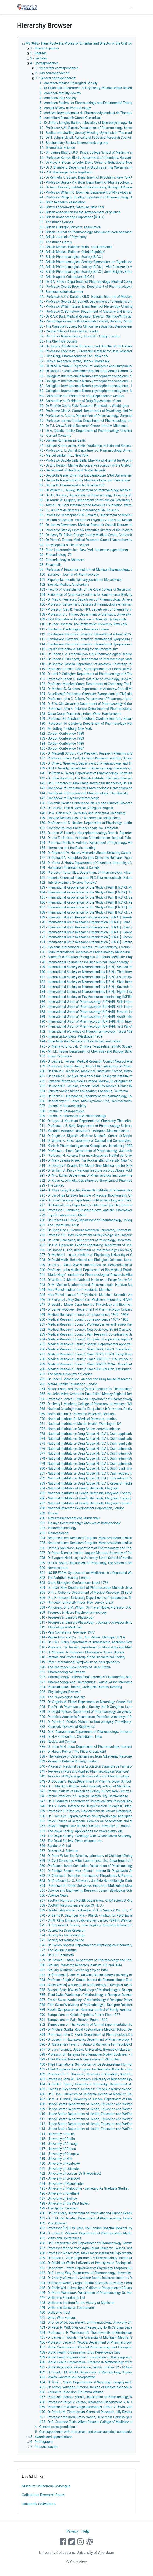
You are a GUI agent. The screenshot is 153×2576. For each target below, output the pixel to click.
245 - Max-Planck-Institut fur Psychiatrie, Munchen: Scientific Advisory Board (95, 1295)
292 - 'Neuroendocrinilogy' (58, 1528)
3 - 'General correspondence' (55, 78)
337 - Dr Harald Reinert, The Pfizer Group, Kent (73, 1751)
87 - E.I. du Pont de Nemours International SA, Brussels (79, 510)
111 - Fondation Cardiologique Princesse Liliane (74, 629)
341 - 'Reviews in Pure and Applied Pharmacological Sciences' (84, 1771)
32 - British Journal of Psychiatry (63, 237)
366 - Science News (54, 1895)
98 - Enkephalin (51, 565)
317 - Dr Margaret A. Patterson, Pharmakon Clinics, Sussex (82, 1652)
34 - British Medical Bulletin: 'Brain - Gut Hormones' (76, 247)
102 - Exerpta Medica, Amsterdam (64, 584)
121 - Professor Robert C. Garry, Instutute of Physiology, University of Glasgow (96, 679)
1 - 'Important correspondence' (57, 68)
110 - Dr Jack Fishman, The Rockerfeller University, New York (83, 624)
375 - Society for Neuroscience (62, 1940)
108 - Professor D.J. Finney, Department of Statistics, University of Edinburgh (95, 614)
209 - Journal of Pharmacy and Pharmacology (73, 1116)
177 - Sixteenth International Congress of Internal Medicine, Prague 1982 (92, 957)
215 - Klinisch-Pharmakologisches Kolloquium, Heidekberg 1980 (86, 1146)
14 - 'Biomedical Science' (57, 147)
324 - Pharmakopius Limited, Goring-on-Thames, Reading (81, 1687)
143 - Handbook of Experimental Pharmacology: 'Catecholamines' (87, 788)
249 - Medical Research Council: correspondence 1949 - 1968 (84, 1314)
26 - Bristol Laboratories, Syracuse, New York (72, 207)
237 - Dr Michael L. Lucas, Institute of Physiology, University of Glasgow (91, 1255)
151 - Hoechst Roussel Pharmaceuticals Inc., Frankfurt (79, 828)
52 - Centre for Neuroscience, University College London (80, 336)
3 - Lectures (38, 58)
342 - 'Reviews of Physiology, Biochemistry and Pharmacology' (85, 1776)
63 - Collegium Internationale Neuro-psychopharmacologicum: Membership (94, 391)
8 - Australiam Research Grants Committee (71, 118)
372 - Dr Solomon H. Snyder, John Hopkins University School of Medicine (92, 1925)
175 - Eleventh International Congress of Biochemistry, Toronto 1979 (89, 947)
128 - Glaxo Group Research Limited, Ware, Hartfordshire (80, 714)
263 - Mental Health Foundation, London (69, 1384)
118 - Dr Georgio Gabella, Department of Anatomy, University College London (95, 664)
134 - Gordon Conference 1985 (62, 743)
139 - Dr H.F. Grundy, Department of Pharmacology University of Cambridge (94, 768)
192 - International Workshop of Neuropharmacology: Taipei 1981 (87, 1031)
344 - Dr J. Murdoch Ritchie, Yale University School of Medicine (85, 1786)
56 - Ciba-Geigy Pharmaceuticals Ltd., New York (74, 356)
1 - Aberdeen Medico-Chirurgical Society (69, 83)
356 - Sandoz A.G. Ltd (55, 1846)
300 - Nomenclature (54, 1568)
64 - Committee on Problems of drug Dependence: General (82, 396)
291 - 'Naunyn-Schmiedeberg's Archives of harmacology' (80, 1523)
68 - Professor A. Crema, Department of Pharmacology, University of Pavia (93, 416)
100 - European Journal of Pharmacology (69, 574)
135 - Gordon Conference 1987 (62, 748)
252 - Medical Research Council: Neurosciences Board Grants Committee (92, 1329)
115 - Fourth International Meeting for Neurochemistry (79, 649)
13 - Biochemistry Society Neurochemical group (74, 143)
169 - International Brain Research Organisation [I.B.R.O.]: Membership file (93, 917)
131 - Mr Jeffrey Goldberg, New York (66, 729)
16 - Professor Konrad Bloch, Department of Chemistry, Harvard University (93, 157)
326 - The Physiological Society (62, 1697)
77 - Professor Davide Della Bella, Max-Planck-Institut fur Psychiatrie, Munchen (96, 460)
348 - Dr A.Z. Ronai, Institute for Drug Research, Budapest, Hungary (88, 1806)
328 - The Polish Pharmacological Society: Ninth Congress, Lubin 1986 (90, 1707)
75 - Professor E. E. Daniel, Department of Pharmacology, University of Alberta (96, 450)
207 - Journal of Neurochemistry (63, 1106)
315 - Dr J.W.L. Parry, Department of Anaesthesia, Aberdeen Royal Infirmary (94, 1642)
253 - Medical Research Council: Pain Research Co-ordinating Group (89, 1334)
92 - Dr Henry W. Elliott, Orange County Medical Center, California (86, 535)
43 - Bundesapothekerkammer (61, 292)
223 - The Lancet (52, 1185)
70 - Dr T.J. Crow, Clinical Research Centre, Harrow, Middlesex (84, 426)
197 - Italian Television (56, 1056)
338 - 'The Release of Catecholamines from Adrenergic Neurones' (87, 1756)
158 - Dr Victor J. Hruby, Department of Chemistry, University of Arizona (91, 863)
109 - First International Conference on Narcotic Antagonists (83, 619)
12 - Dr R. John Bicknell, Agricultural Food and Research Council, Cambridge (94, 137)
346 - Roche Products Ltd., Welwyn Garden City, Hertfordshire (84, 1796)
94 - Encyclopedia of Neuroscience (65, 545)
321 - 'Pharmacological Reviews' (63, 1672)
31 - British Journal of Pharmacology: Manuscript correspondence (87, 232)
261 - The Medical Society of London (66, 1374)
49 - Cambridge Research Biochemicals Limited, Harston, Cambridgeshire (93, 321)
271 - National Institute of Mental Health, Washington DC (80, 1424)
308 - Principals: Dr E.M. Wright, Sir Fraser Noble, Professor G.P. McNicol (92, 1607)
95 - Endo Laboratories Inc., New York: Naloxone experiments (84, 550)
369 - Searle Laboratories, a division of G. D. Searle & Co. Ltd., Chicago (90, 1910)
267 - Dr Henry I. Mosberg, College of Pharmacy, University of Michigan (91, 1404)
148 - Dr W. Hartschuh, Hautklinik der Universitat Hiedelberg (83, 813)
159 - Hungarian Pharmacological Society (70, 867)
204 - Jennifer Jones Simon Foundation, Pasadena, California (84, 1091)
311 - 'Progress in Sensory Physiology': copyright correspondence (87, 1622)
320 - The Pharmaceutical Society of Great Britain (75, 1667)
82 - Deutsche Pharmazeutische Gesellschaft (72, 485)
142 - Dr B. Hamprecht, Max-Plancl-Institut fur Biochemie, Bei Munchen (91, 783)
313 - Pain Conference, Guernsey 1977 (67, 1632)
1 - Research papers (44, 48)
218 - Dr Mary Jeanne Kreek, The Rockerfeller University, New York (87, 1160)
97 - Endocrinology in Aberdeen (62, 560)
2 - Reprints (38, 53)
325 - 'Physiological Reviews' (60, 1692)
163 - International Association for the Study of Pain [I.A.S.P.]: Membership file (96, 887)
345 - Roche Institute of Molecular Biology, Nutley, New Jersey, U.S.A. (89, 1791)
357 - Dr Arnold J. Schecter (59, 1851)
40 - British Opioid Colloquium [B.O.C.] (67, 277)
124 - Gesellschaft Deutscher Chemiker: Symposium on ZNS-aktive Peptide (94, 694)
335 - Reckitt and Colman (58, 1741)
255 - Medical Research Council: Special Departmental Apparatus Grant (91, 1344)
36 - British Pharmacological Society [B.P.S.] (71, 257)
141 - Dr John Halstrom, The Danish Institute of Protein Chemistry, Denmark (94, 778)
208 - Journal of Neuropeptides (62, 1111)
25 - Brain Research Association (63, 202)
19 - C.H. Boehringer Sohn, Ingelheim (66, 172)
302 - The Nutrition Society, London (65, 1577)
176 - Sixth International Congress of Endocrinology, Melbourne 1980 (89, 952)
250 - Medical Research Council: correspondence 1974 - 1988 (84, 1319)
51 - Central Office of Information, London (70, 331)
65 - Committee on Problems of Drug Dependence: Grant (80, 401)
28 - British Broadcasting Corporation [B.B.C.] (72, 217)
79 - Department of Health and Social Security (73, 470)
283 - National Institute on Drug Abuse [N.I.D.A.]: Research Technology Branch (96, 1483)
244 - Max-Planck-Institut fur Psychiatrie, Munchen (76, 1289)
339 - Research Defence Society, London (69, 1761)
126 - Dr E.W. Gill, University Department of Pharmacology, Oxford (87, 704)
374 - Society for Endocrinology (62, 1935)
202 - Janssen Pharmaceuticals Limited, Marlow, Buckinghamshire (88, 1081)
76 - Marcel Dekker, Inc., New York (64, 455)
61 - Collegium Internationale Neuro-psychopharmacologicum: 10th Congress (96, 381)
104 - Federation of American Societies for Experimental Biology (86, 594)
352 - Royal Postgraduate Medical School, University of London (85, 1826)
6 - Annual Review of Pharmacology (65, 108)
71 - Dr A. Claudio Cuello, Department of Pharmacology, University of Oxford (94, 431)
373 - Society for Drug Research (62, 1930)
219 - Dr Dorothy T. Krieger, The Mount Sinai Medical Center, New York (90, 1165)
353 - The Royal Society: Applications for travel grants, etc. (82, 1831)
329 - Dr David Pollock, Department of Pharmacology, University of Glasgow (94, 1712)
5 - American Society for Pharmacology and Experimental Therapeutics (91, 103)
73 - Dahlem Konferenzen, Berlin (63, 440)
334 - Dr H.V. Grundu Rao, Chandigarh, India (71, 1736)
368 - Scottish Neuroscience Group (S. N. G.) (72, 1905)
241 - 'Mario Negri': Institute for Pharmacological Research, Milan (87, 1275)
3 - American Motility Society (60, 93)
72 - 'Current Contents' (56, 435)
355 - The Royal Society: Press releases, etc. (71, 1841)
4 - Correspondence (44, 63)
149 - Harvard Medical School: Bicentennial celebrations (80, 818)
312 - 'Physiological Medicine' (61, 1627)
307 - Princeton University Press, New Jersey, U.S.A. (77, 1602)
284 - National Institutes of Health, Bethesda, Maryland (79, 1488)
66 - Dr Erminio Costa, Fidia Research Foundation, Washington (84, 406)
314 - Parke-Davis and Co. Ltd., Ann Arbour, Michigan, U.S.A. (83, 1637)
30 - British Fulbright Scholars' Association (70, 227)
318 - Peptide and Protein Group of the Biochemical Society (82, 1657)
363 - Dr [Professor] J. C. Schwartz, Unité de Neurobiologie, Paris (86, 1881)
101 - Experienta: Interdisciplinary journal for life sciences (81, 580)
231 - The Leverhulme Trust (59, 1225)
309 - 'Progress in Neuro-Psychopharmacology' (73, 1612)
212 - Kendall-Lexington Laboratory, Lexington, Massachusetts (84, 1131)
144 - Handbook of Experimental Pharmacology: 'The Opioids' (84, 793)
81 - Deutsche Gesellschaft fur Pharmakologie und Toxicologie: (85, 480)
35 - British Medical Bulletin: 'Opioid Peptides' (72, 252)
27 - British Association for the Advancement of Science (80, 212)
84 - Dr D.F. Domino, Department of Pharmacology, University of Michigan (92, 495)
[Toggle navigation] (131, 7)
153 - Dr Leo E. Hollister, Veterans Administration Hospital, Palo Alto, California (96, 838)
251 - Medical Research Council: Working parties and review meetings (90, 1324)
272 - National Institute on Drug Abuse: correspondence (80, 1429)
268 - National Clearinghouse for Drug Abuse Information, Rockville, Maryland (96, 1409)
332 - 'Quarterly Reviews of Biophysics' (67, 1726)
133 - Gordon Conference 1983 (62, 738)
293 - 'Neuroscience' (54, 1533)
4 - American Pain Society (58, 98)
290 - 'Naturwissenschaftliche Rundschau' (70, 1518)
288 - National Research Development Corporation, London (82, 1508)
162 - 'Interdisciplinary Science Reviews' (68, 882)
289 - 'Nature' (49, 1513)
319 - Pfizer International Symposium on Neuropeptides (80, 1662)
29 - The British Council (56, 222)
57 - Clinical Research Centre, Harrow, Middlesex (75, 361)
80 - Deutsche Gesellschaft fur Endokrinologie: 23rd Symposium (86, 475)
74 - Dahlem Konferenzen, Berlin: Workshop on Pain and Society (86, 445)
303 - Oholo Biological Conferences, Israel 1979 (74, 1583)
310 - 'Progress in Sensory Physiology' (67, 1617)
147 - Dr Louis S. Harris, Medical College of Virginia (76, 808)
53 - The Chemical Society (58, 341)
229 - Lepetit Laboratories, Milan (63, 1215)
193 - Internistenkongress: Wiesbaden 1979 (71, 1036)
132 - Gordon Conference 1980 (62, 733)
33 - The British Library (56, 242)
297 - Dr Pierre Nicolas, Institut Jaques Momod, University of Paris (87, 1553)
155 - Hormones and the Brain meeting (68, 848)
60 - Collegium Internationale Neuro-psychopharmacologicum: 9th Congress (95, 376)
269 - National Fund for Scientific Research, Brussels (77, 1414)
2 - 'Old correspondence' (52, 73)
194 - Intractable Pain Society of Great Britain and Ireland (81, 1041)
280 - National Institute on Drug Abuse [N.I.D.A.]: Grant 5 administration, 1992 (95, 1468)
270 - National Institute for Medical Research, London (78, 1419)
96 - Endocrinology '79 (56, 555)
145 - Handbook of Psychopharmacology (69, 798)
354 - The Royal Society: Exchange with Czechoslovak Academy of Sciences (94, 1836)
